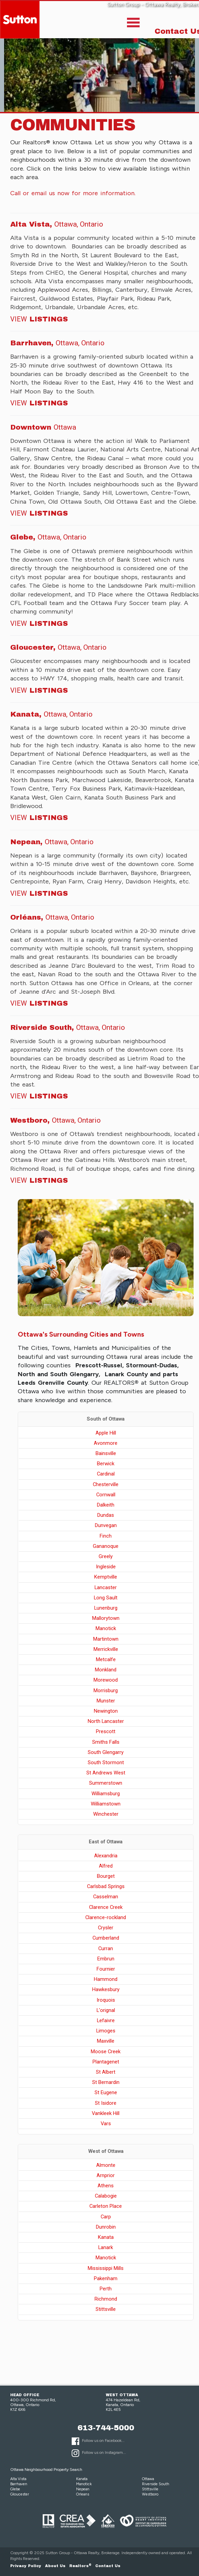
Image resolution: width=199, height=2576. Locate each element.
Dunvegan (106, 1525)
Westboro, (55, 1120)
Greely (106, 1556)
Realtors (80, 2566)
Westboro (150, 2494)
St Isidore (105, 2103)
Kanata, (51, 714)
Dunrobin (106, 2227)
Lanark (105, 2247)
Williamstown (105, 1804)
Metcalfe (106, 1659)
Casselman (105, 1897)
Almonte (105, 2165)
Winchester (105, 1814)
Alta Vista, (56, 224)
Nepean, (52, 842)
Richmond (106, 2299)
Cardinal (106, 1474)
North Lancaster (106, 1721)
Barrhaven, (57, 343)
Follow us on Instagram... (104, 2452)
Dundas (105, 1515)
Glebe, (48, 537)
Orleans (82, 2494)
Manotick (106, 1628)
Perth (106, 2289)
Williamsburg (105, 1793)
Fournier (106, 1969)
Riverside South (155, 2484)
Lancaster (106, 1587)
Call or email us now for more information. (73, 193)
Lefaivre (106, 2020)
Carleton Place (105, 2206)
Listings (39, 319)
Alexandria (105, 1856)
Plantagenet (106, 2062)
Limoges (105, 2031)
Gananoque (105, 1546)
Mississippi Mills (106, 2268)
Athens (106, 2186)
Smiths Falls (105, 1742)
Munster (106, 1701)
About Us (55, 2566)
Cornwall (105, 1495)
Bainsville (106, 1453)
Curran (105, 1948)
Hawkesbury (105, 1989)
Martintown (105, 1639)
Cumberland (106, 1938)
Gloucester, (58, 647)
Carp (106, 2217)
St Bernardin (105, 2082)
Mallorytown (105, 1618)
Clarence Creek (106, 1907)
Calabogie (106, 2196)
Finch (106, 1536)
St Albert (105, 2072)
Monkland (105, 1670)
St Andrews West (105, 1773)
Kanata (106, 2237)
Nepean (82, 2489)
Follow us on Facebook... (103, 2440)
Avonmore (105, 1443)
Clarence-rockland (105, 1917)
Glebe (15, 2489)
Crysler (105, 1928)
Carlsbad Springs (106, 1886)
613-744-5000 (105, 2427)
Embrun (105, 1959)
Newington (106, 1711)
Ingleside (106, 1567)
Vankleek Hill (105, 2113)
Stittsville (106, 2309)
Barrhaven (18, 2484)
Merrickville (106, 1649)
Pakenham (105, 2278)
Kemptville (105, 1577)
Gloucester (19, 2494)
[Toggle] (133, 24)
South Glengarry (106, 1752)
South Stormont (106, 1762)
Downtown (43, 427)
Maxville (105, 2041)
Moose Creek (105, 2051)
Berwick (105, 1463)
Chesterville (105, 1484)
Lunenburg (105, 1608)
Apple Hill (106, 1433)
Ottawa (148, 2479)
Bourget (106, 1876)
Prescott (105, 1731)
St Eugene (106, 2092)
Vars (106, 2123)
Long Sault (105, 1598)
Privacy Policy (25, 2566)
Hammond (105, 1979)
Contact (107, 2566)
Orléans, (52, 917)
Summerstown (105, 1783)
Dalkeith (105, 1505)
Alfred (106, 1866)
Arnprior (106, 2175)
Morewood (106, 1680)
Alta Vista (18, 2479)
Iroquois (106, 2000)
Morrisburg (106, 1690)
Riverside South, (67, 1027)
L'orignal (106, 2010)
